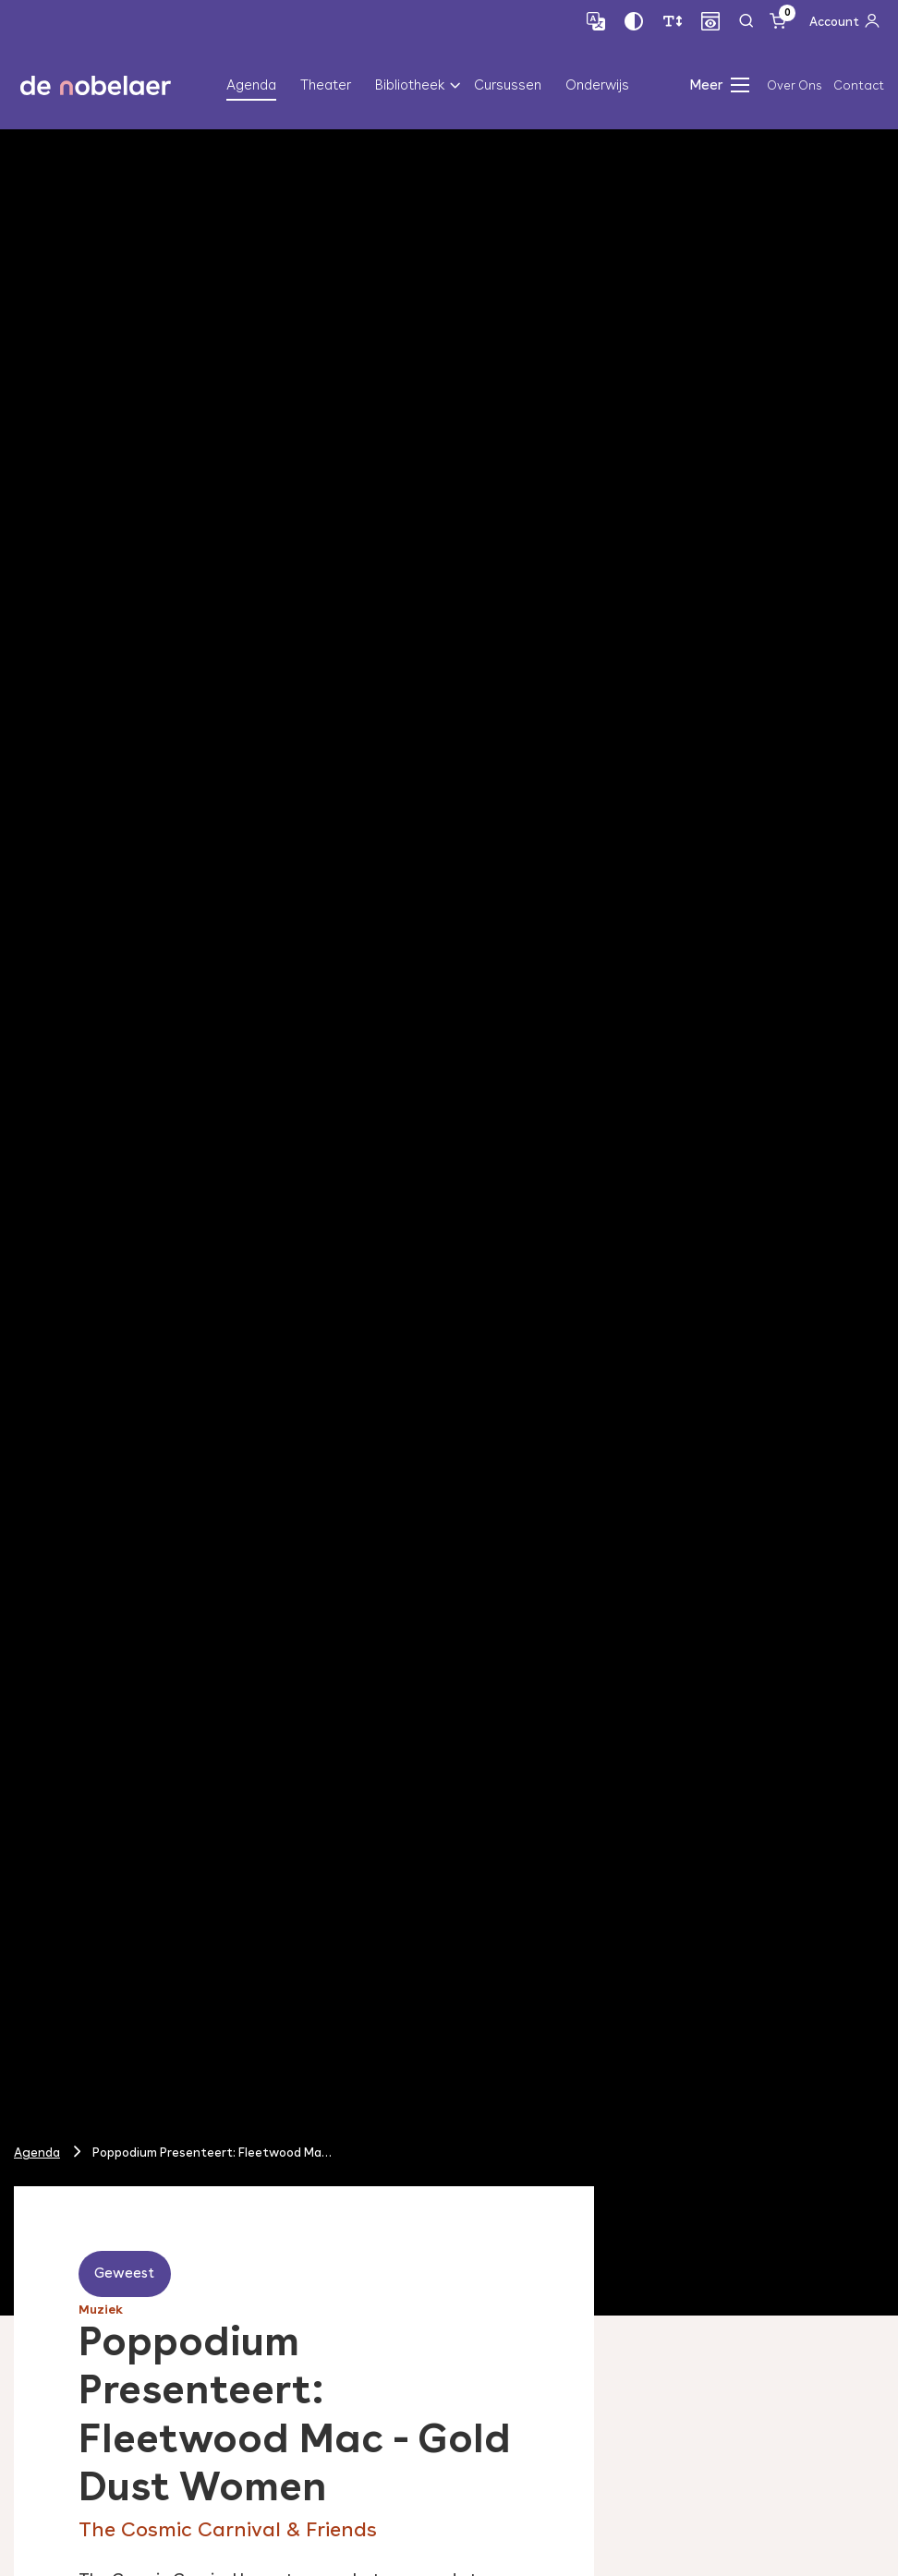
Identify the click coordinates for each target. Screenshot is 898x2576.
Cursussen (507, 85)
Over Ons (794, 85)
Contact (858, 85)
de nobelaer (95, 85)
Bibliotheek (410, 85)
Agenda (251, 85)
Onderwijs (597, 85)
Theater (325, 85)
